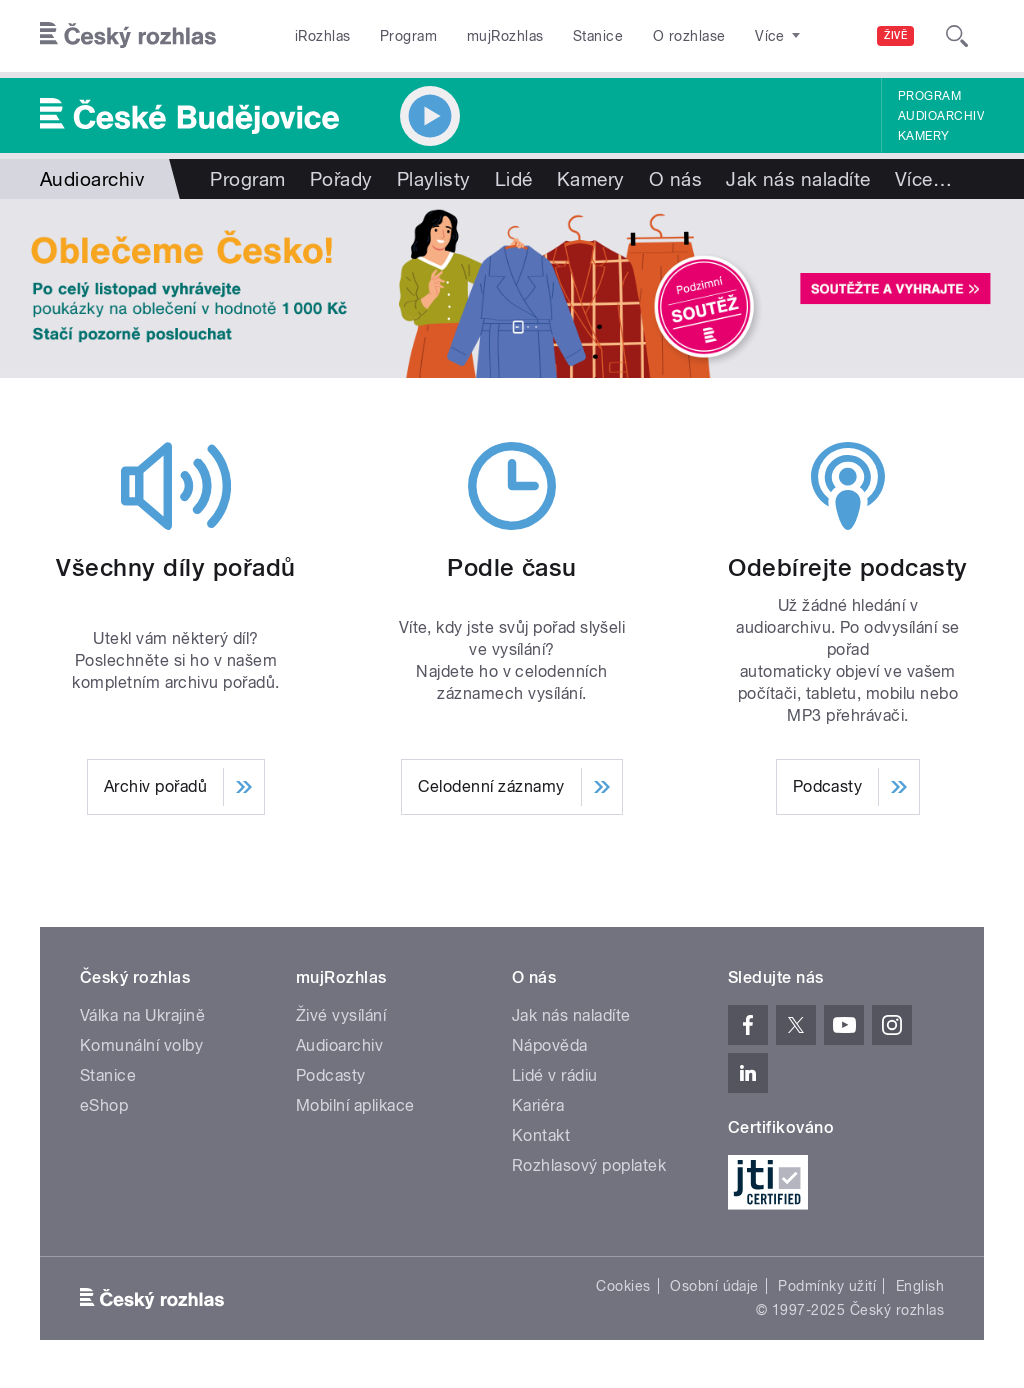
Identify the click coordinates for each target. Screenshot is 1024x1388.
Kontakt (541, 1135)
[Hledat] (957, 36)
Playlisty (434, 179)
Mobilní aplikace (355, 1105)
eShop (104, 1105)
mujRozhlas (505, 36)
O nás (675, 179)
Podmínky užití (827, 1286)
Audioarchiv (941, 116)
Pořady (341, 179)
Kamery (924, 136)
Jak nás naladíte (798, 179)
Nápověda (550, 1045)
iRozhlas (323, 36)
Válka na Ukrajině (142, 1015)
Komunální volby (141, 1045)
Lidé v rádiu (555, 1075)
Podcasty (331, 1075)
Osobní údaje (714, 1286)
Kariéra (538, 1105)
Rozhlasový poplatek (589, 1165)
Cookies (623, 1286)
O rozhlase (689, 36)
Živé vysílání (341, 1015)
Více (923, 179)
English (920, 1286)
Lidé (514, 179)
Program (408, 36)
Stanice (598, 36)
